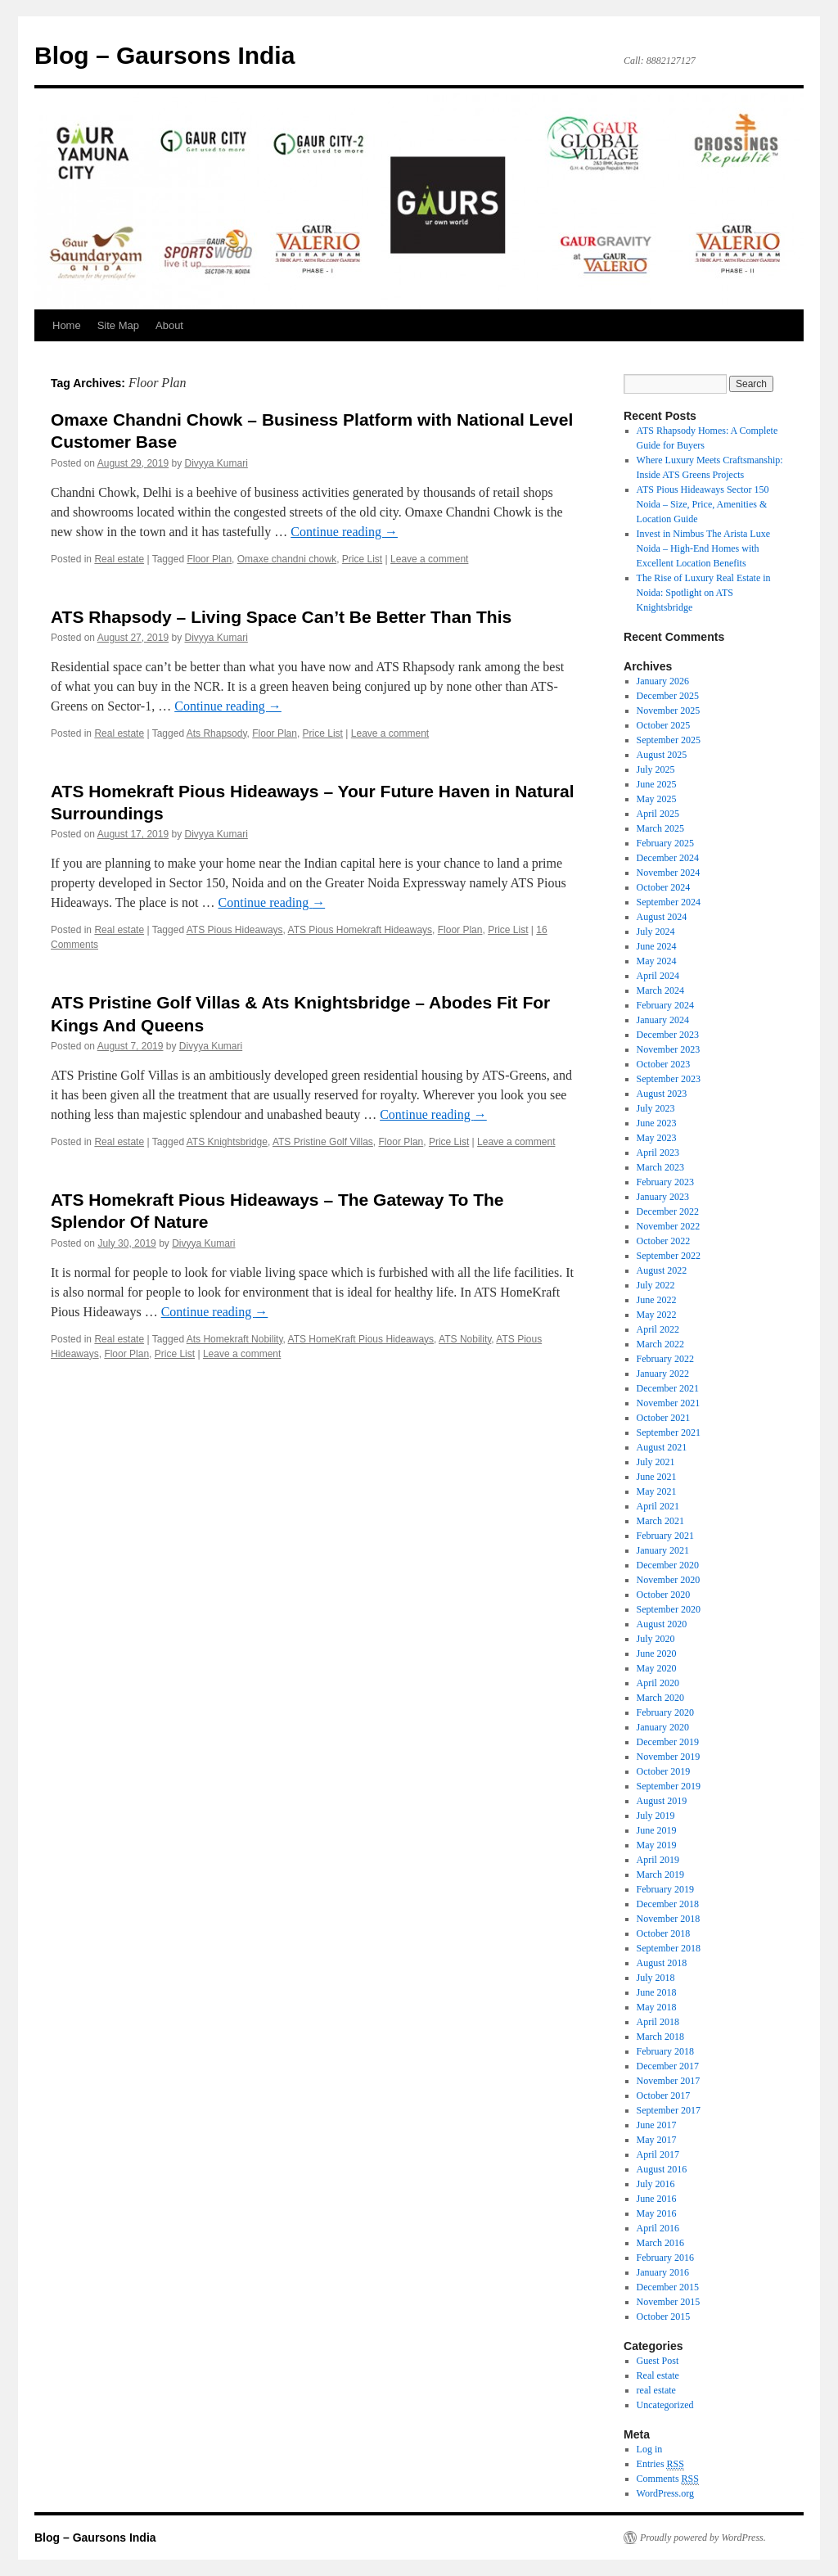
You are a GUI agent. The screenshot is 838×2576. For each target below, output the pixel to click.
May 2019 (657, 1845)
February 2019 (665, 1889)
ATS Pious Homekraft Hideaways (360, 930)
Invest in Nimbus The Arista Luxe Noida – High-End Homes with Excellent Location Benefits (703, 548)
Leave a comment (429, 559)
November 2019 (669, 1756)
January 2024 (663, 1020)
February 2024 (665, 1005)
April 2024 (658, 975)
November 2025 (669, 710)
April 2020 (658, 1683)
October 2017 (664, 2095)
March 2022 (660, 1344)
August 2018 (662, 1963)
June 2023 (657, 1123)
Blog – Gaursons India (164, 55)
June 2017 (657, 2125)
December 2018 (668, 1904)
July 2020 (656, 1638)
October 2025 (664, 725)
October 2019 (664, 1771)
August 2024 (662, 917)
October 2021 (664, 1417)
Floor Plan (209, 559)
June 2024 (657, 946)
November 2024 (669, 872)
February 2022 (665, 1359)
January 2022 (663, 1373)
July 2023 (656, 1108)
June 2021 (657, 1476)
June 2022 (657, 1300)
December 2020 (668, 1565)
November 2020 (669, 1580)
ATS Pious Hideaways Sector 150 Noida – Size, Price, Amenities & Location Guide (703, 504)
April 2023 (658, 1152)
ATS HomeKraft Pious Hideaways (361, 1339)
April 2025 (658, 813)
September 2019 (669, 1786)
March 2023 (660, 1167)
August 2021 (662, 1447)
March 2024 (660, 990)
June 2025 (657, 784)
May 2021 (657, 1491)
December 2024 (668, 858)
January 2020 (663, 1727)
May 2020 (657, 1668)
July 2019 (656, 1815)
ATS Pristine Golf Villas (323, 1142)
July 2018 (656, 1977)
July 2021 (656, 1462)
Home (66, 325)
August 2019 (662, 1801)
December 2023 (668, 1034)
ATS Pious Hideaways (235, 930)
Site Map (118, 325)
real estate (656, 2390)
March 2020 (660, 1697)
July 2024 (656, 931)
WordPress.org (665, 2493)
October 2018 (664, 1933)
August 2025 (662, 754)
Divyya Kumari (216, 463)
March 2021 (660, 1521)
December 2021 (668, 1388)
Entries (660, 2464)
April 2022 (658, 1329)
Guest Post (658, 2360)
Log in (650, 2449)
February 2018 (665, 2051)
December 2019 (668, 1742)
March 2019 (660, 1874)
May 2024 (657, 961)
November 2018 (669, 1918)
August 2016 (662, 2169)
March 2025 (660, 828)
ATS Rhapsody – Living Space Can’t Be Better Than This (281, 616)
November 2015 (669, 2302)
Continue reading (344, 532)
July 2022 (656, 1285)
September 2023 (669, 1079)
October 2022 (664, 1241)
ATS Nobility (465, 1339)
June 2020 (657, 1653)
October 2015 (664, 2316)
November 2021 (669, 1403)
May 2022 (657, 1314)
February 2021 (665, 1535)
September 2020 (669, 1609)
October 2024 (664, 887)
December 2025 (668, 696)
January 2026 (663, 681)
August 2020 (662, 1624)
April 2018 (658, 2022)
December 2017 (668, 2066)
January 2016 (663, 2272)
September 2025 (669, 740)
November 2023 (669, 1049)
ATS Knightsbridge (227, 1142)
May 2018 (657, 2007)
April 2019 (658, 1859)
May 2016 (657, 2213)
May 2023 (657, 1138)
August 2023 (662, 1093)
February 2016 (665, 2257)
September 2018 (669, 1948)
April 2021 (658, 1506)
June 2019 (657, 1830)
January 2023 (663, 1196)
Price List (362, 559)
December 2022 (668, 1211)
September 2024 (669, 902)
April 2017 (658, 2154)
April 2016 (658, 2228)
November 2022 (669, 1226)
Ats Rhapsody (217, 733)
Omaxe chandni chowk (286, 559)
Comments (668, 2479)
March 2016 (660, 2243)
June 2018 (657, 1992)
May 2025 (657, 799)
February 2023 (665, 1182)
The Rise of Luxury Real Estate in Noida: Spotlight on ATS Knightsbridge (704, 592)
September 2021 (669, 1432)
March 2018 (660, 2036)
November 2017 (669, 2081)
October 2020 (664, 1594)
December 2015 (668, 2287)
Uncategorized (665, 2405)
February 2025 (665, 843)
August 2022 (662, 1270)
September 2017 (669, 2110)
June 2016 (657, 2198)
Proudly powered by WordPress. (703, 2537)
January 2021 (663, 1550)
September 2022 (669, 1255)
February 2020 (665, 1712)
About (169, 325)
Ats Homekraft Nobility (235, 1339)
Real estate (119, 559)
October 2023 (664, 1064)
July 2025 (656, 769)
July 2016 (656, 2184)
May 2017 (657, 2139)
